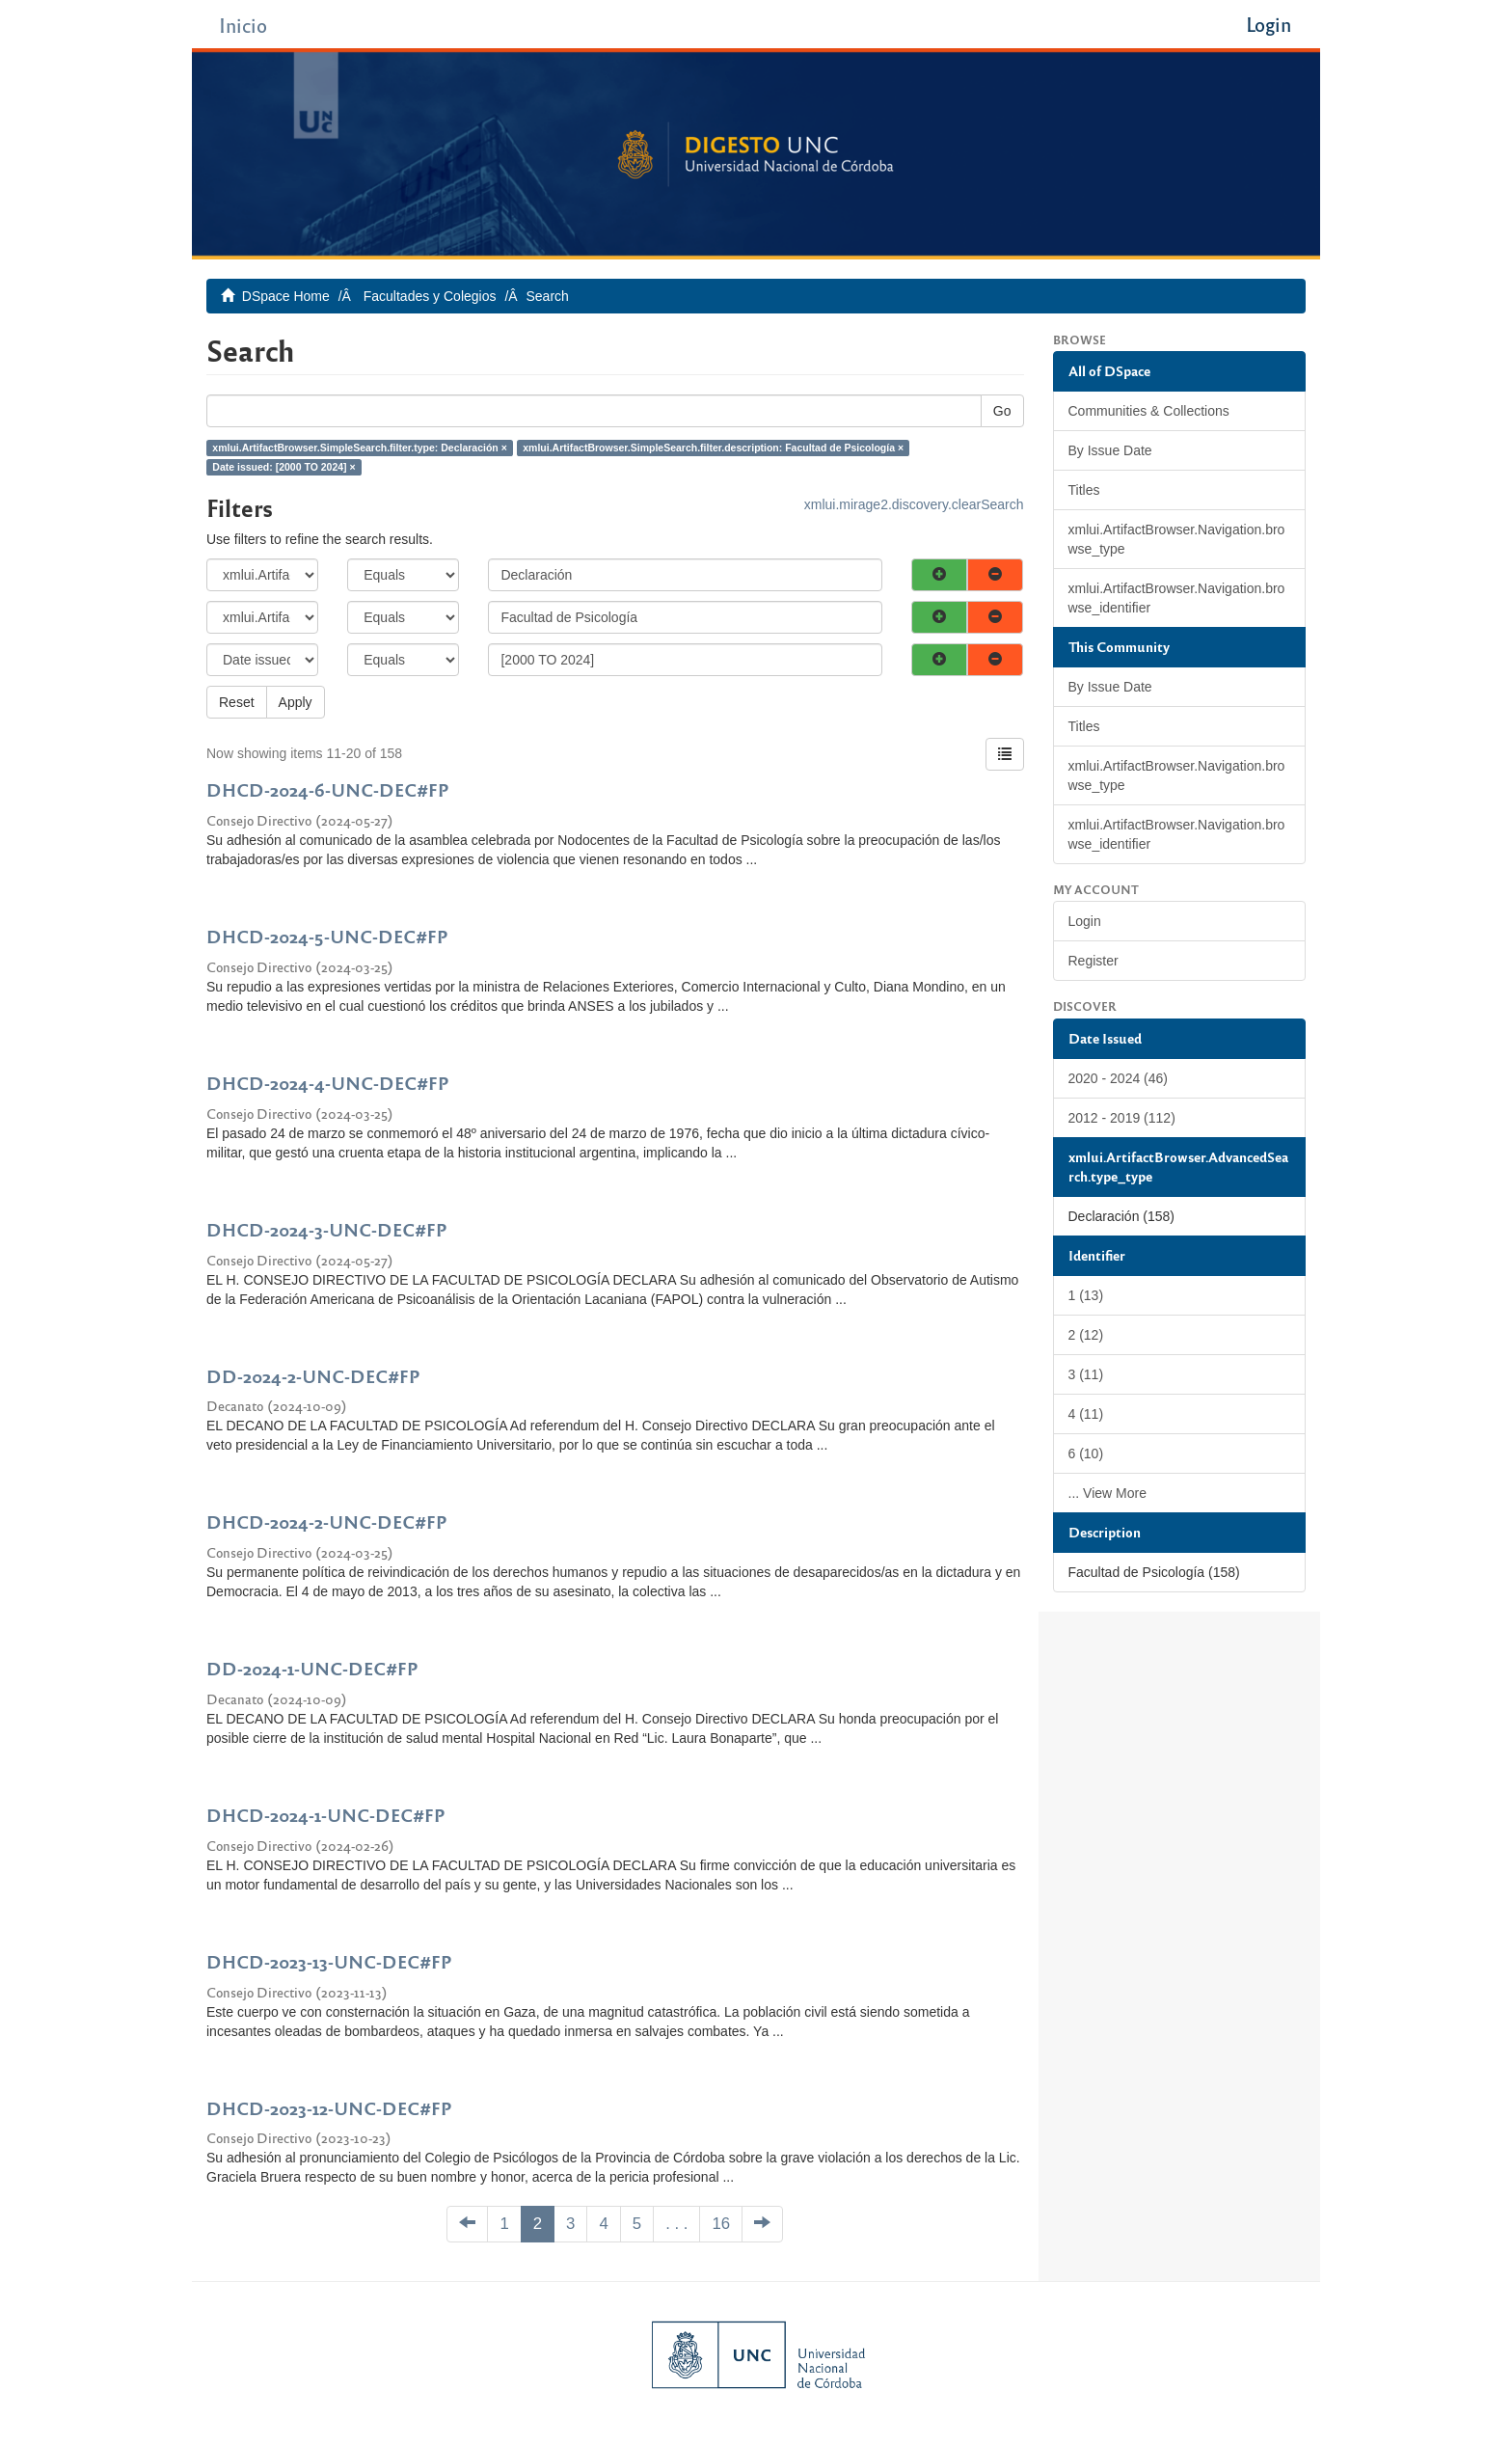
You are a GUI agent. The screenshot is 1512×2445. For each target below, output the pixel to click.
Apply (295, 702)
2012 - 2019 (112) (1121, 1118)
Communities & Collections (1148, 411)
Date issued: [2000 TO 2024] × (283, 467)
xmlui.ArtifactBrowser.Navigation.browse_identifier (1176, 598)
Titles (1084, 490)
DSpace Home (286, 296)
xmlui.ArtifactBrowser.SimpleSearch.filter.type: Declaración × (359, 447)
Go (1002, 411)
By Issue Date (1110, 450)
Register (1093, 960)
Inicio (243, 25)
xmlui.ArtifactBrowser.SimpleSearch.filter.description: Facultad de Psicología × (713, 447)
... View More (1107, 1493)
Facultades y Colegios (430, 296)
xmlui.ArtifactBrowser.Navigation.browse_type (1176, 539)
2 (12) (1086, 1335)
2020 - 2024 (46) (1118, 1078)
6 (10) (1086, 1453)
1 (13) (1086, 1295)
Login (1084, 921)
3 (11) (1086, 1374)
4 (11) (1086, 1414)
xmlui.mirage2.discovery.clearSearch (914, 504)
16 (721, 2223)
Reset (237, 702)
